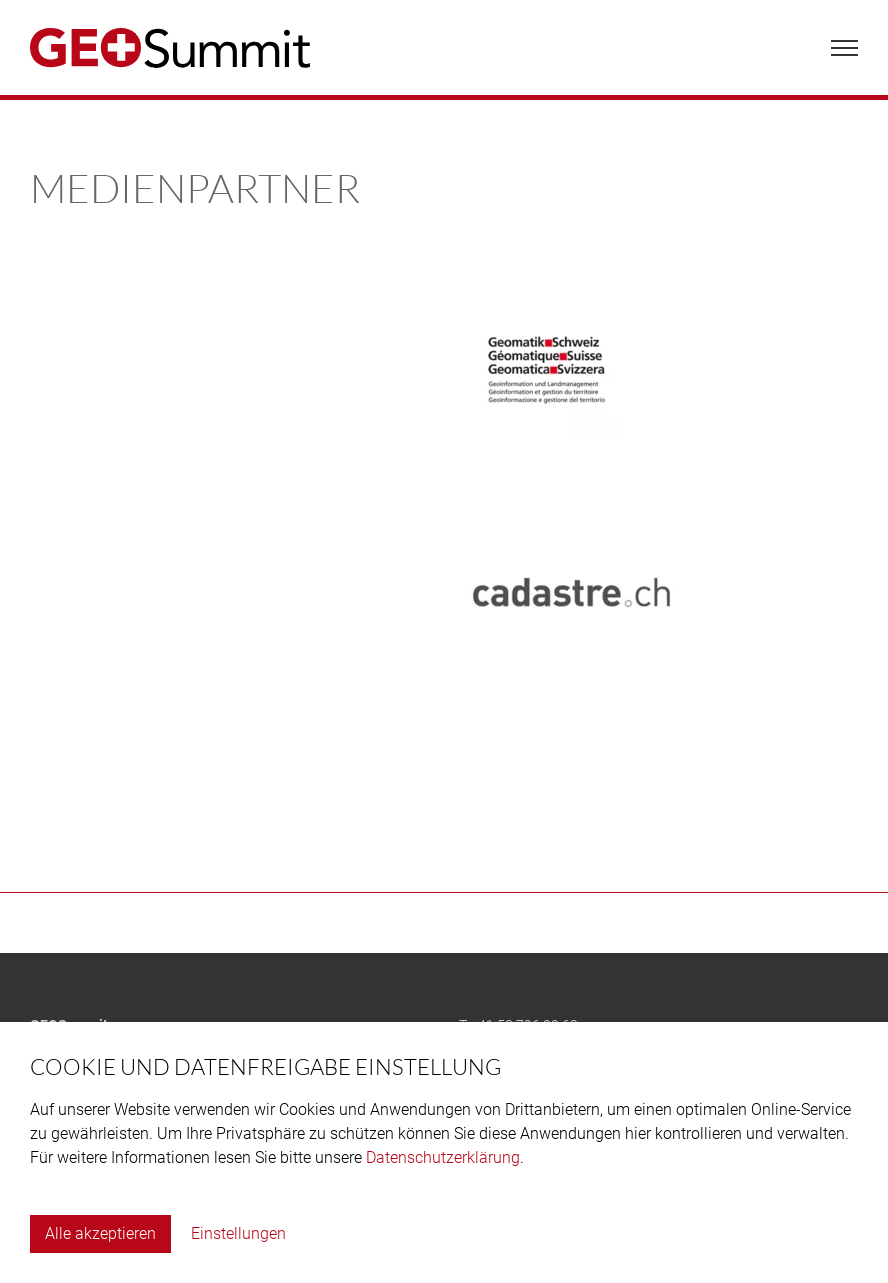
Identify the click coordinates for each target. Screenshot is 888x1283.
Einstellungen (238, 1233)
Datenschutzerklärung (443, 1157)
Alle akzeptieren (100, 1233)
